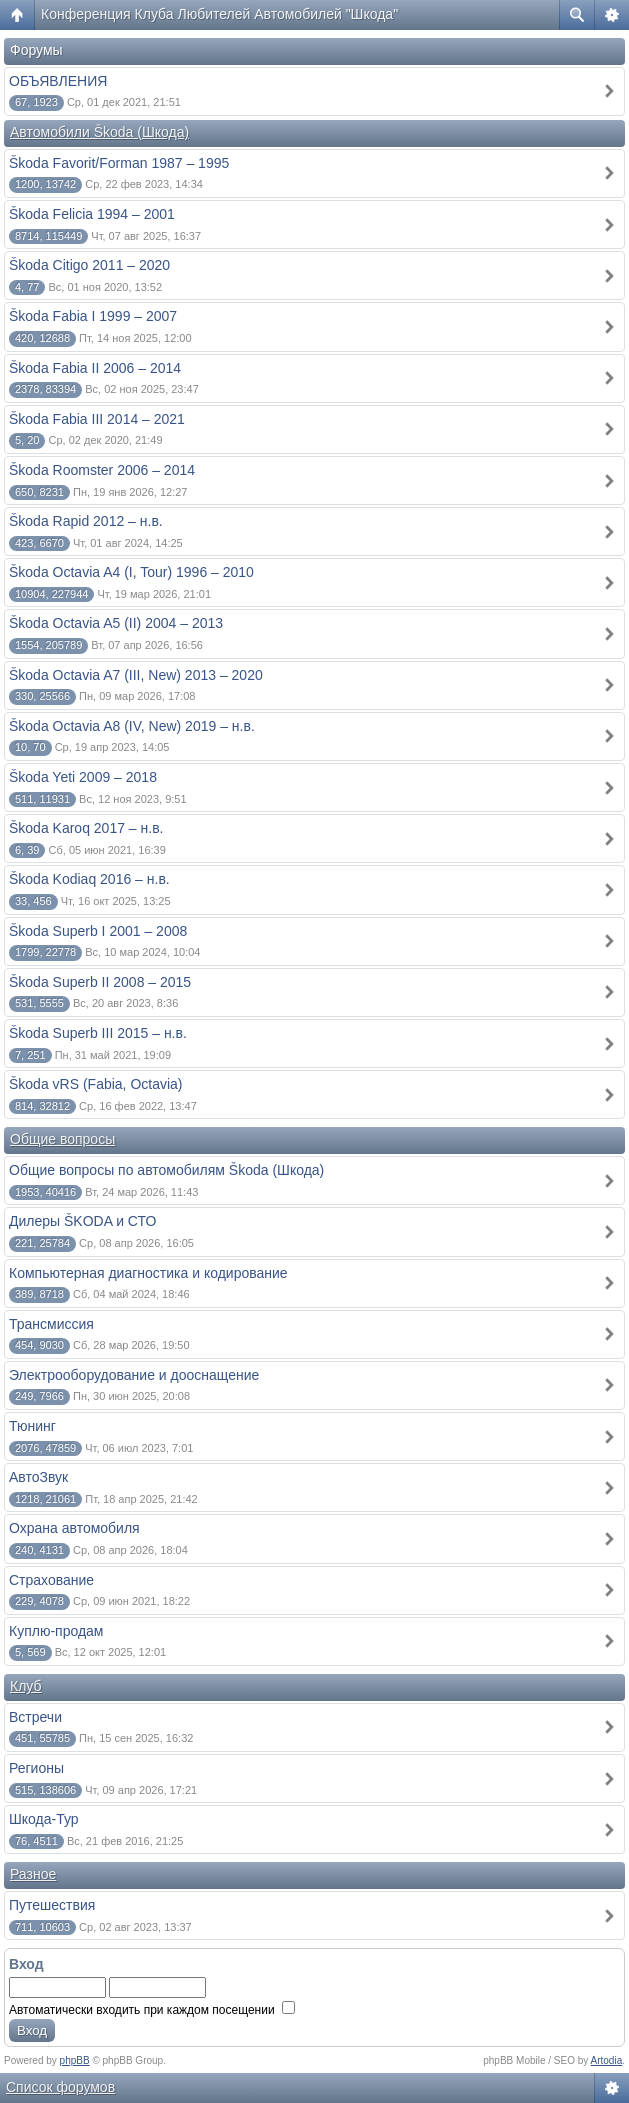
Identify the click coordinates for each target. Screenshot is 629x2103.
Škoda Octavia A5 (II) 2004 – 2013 (116, 623)
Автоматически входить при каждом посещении (152, 2010)
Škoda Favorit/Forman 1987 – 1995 (119, 163)
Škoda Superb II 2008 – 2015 (100, 982)
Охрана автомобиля (74, 1528)
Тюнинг (32, 1426)
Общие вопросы (62, 1139)
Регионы (36, 1768)
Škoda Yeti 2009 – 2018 (83, 777)
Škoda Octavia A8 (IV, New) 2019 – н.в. (132, 726)
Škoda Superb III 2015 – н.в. (98, 1033)
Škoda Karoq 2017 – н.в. (86, 828)
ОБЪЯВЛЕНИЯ (58, 81)
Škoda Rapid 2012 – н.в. (86, 521)
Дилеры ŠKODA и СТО (82, 1221)
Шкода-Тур (44, 1819)
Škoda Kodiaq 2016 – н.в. (89, 879)
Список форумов (60, 2087)
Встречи (35, 1717)
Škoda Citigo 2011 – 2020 (89, 265)
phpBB (75, 2060)
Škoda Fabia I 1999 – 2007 (93, 316)
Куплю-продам (56, 1631)
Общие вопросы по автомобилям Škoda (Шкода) (166, 1170)
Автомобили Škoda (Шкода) (99, 132)
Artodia (607, 2060)
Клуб (26, 1686)
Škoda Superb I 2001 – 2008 (98, 931)
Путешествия (52, 1905)
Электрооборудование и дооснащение (134, 1375)
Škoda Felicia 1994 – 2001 (92, 214)
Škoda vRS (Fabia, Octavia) (96, 1084)
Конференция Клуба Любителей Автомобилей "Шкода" (219, 14)
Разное (33, 1874)
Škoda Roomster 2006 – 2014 (102, 470)
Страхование (51, 1580)
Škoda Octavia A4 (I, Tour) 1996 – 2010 (131, 572)
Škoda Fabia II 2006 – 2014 (95, 368)
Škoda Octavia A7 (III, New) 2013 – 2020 (136, 675)
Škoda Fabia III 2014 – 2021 (97, 419)
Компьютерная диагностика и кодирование (148, 1273)
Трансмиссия (51, 1324)
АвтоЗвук (38, 1477)
